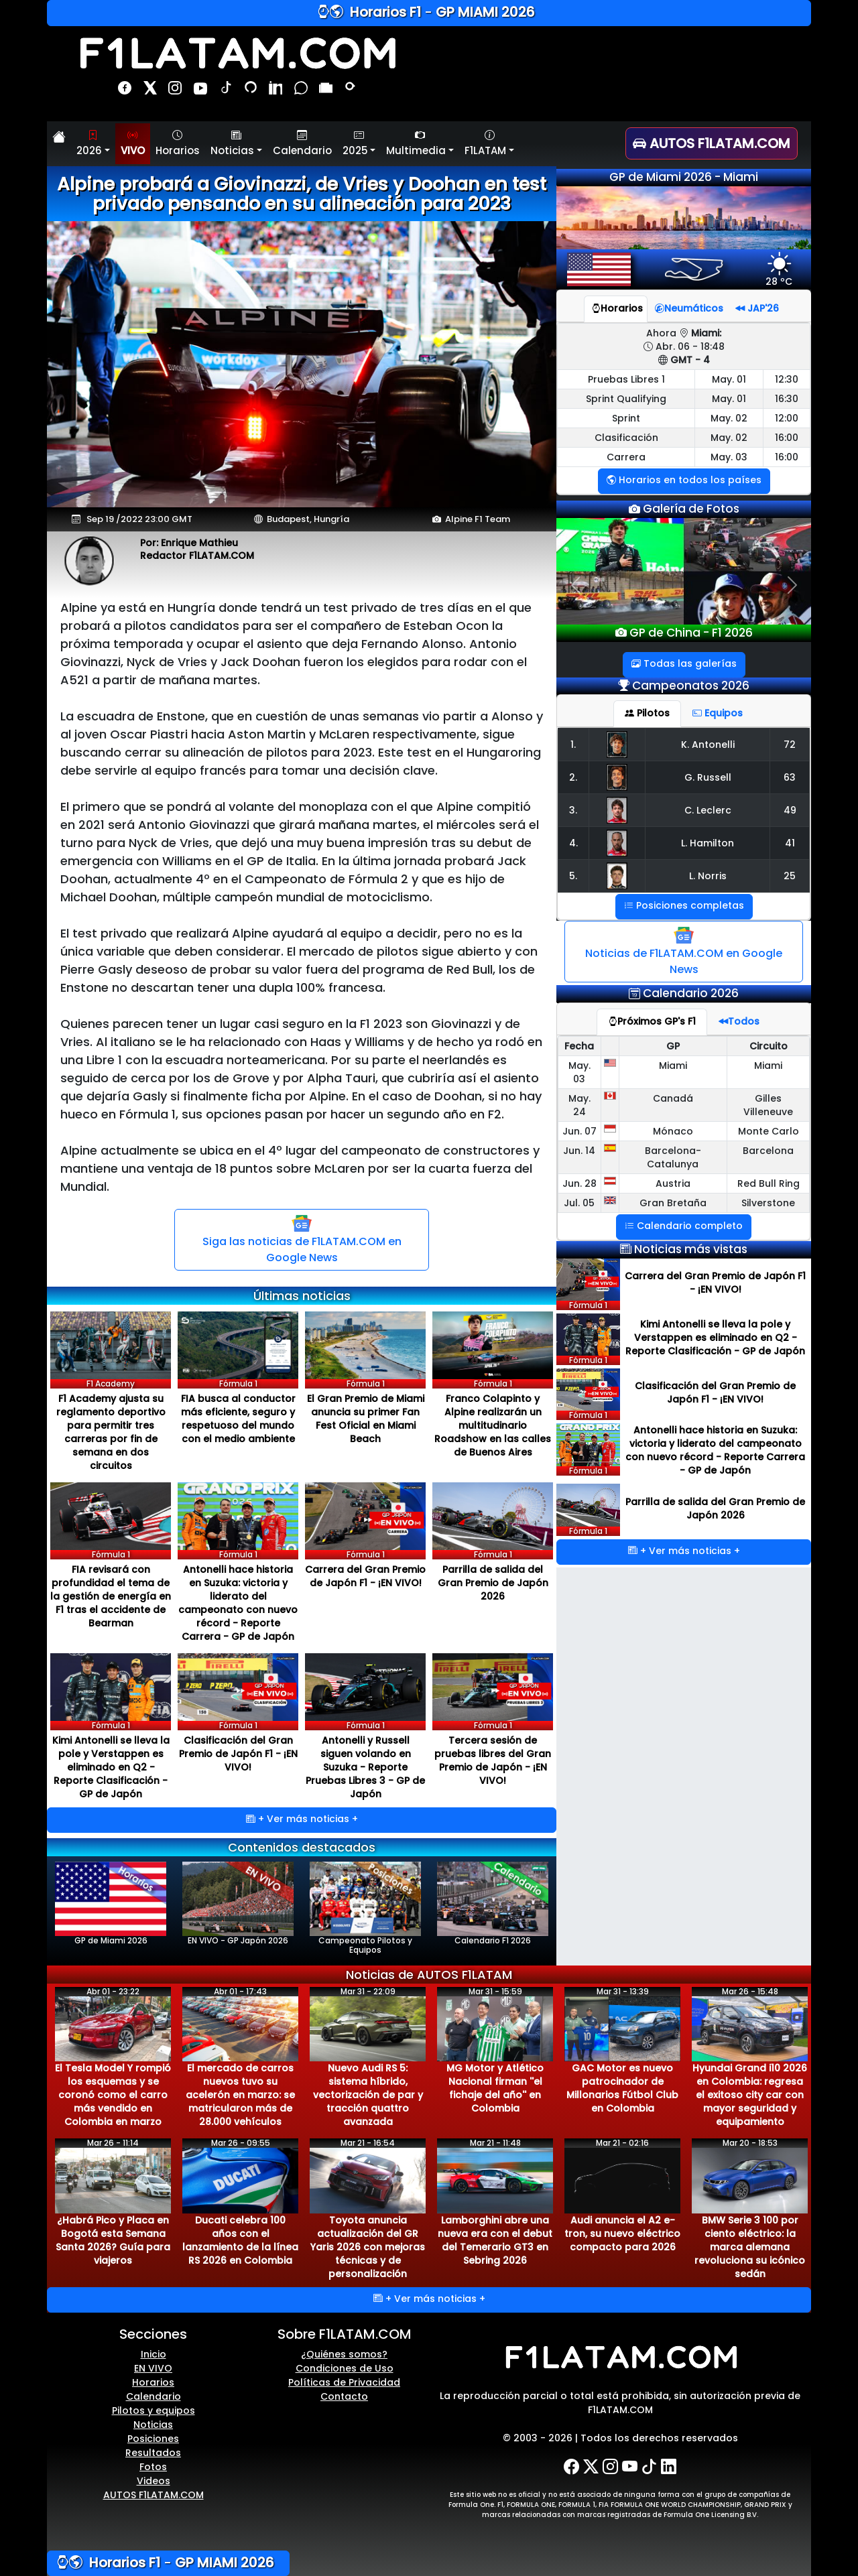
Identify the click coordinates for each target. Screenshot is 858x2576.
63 (790, 777)
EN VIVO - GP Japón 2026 (238, 1904)
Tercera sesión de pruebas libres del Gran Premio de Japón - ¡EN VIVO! (492, 1760)
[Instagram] (610, 2467)
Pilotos (647, 713)
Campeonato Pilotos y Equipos (365, 1908)
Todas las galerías (684, 663)
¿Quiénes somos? (344, 2354)
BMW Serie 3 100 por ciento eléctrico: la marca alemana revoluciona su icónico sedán (749, 2246)
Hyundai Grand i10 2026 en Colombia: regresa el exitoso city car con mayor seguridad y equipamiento (749, 2094)
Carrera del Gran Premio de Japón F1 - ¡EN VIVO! (365, 1576)
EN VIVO (153, 2368)
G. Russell (707, 777)
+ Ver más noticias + (302, 1818)
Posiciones (153, 2438)
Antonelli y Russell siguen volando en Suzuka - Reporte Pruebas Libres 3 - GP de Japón (365, 1767)
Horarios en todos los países (684, 480)
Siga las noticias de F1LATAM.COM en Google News (302, 1239)
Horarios (178, 143)
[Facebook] (571, 2467)
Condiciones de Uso (344, 2368)
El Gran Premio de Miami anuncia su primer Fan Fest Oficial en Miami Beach (365, 1418)
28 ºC (778, 275)
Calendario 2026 (691, 993)
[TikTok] (649, 2467)
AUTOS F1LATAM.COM (153, 2495)
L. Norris (708, 876)
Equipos (717, 713)
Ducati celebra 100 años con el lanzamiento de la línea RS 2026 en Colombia (240, 2240)
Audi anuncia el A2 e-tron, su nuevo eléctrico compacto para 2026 (622, 2233)
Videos (153, 2481)
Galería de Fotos (689, 509)
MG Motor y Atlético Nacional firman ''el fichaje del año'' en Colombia (495, 2088)
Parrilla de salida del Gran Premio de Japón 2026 (493, 1583)
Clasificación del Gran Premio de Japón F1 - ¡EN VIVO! (238, 1754)
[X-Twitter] (591, 2467)
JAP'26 (757, 308)
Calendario (302, 143)
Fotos (153, 2466)
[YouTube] (629, 2467)
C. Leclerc (707, 810)
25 (790, 876)
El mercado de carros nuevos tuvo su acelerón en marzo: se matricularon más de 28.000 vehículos (240, 2094)
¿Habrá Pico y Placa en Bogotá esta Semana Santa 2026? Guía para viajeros (113, 2240)
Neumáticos (689, 308)
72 (790, 744)
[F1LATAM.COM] (620, 2357)
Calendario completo (684, 1225)
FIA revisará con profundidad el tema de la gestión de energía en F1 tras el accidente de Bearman (110, 1596)
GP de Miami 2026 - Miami (683, 177)
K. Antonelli (708, 744)
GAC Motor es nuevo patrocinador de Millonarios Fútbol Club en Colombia (622, 2088)
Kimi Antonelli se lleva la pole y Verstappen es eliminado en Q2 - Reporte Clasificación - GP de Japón (111, 1767)
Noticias (153, 2424)
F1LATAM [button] (485, 143)
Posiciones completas (684, 905)
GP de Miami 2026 (110, 1904)
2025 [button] (355, 143)
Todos (739, 1021)
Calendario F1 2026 (492, 1904)
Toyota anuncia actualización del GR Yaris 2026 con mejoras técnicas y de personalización (367, 2246)
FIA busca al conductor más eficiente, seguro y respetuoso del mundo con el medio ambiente (238, 1418)
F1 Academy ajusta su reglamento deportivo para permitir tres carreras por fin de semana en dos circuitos (111, 1432)
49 (790, 810)
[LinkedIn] (668, 2467)
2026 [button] (89, 143)
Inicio (153, 2354)
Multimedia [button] (416, 143)
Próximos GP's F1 (652, 1021)
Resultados (153, 2452)
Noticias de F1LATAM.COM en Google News (683, 951)
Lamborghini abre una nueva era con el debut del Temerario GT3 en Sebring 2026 (495, 2240)
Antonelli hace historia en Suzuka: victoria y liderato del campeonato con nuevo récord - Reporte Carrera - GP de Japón (238, 1603)
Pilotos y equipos (153, 2410)
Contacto (344, 2396)
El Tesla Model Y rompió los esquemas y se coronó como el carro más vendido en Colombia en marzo (113, 2094)
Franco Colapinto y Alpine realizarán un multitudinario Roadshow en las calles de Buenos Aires (492, 1425)
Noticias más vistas (690, 1249)
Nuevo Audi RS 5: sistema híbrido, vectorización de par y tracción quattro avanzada (368, 2094)
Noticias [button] (232, 143)
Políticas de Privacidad (344, 2382)
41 (790, 843)
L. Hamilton (707, 843)
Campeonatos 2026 (690, 686)
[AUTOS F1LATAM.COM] (718, 143)
